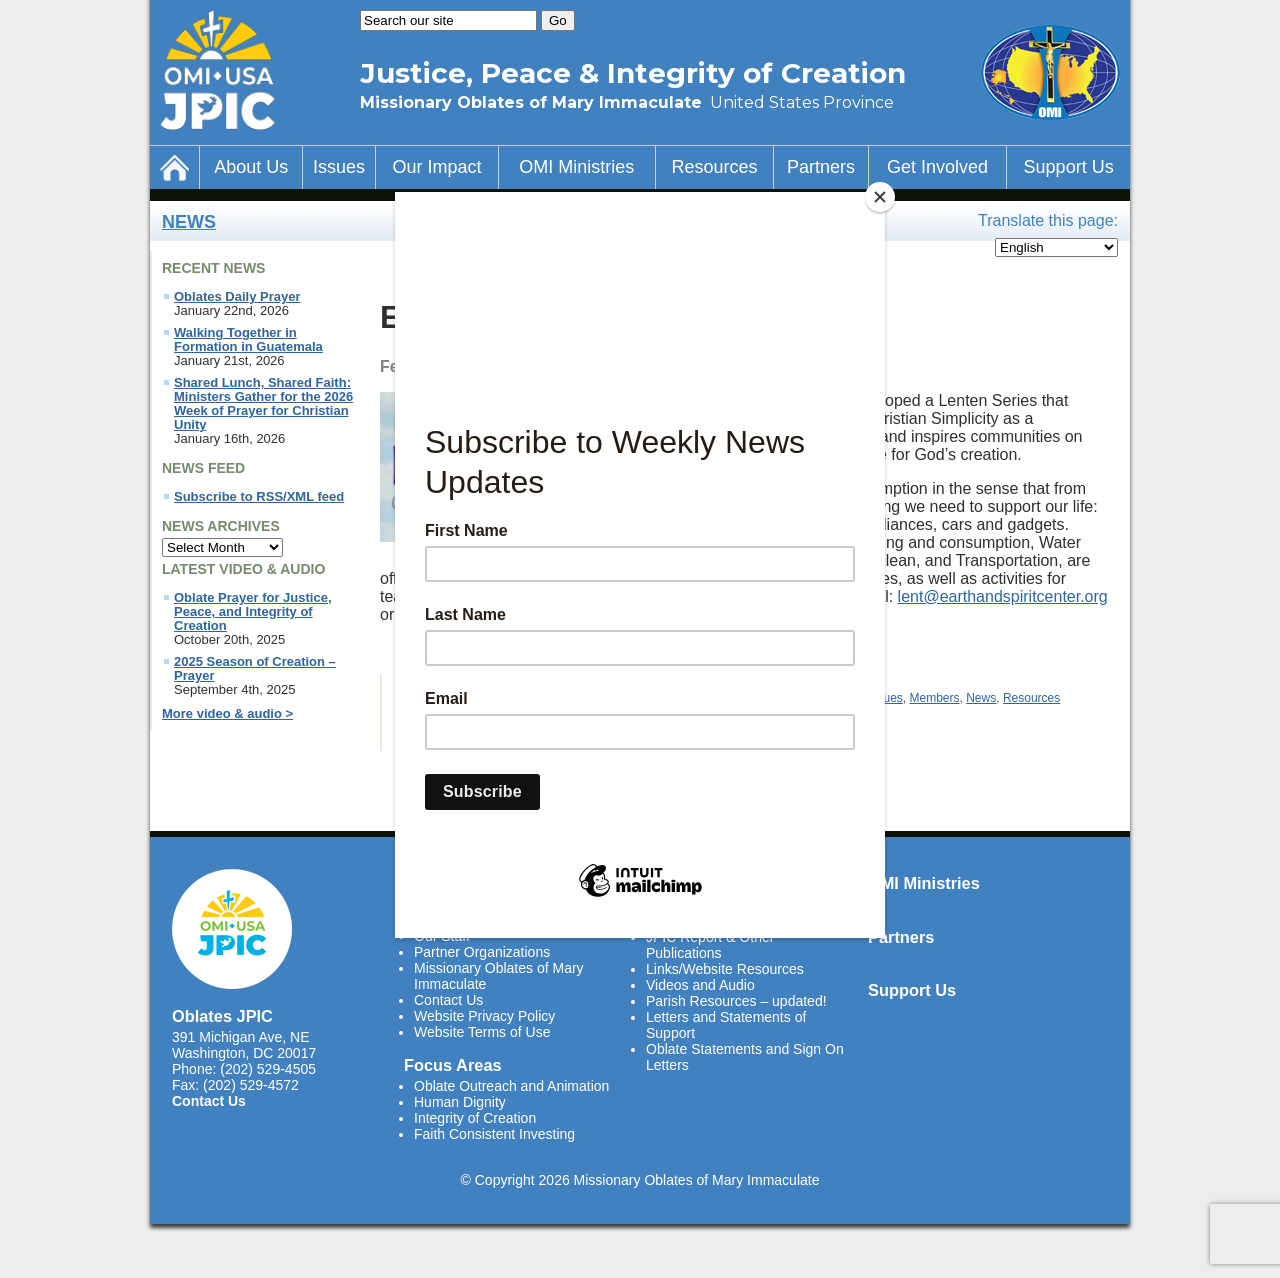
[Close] (880, 197)
